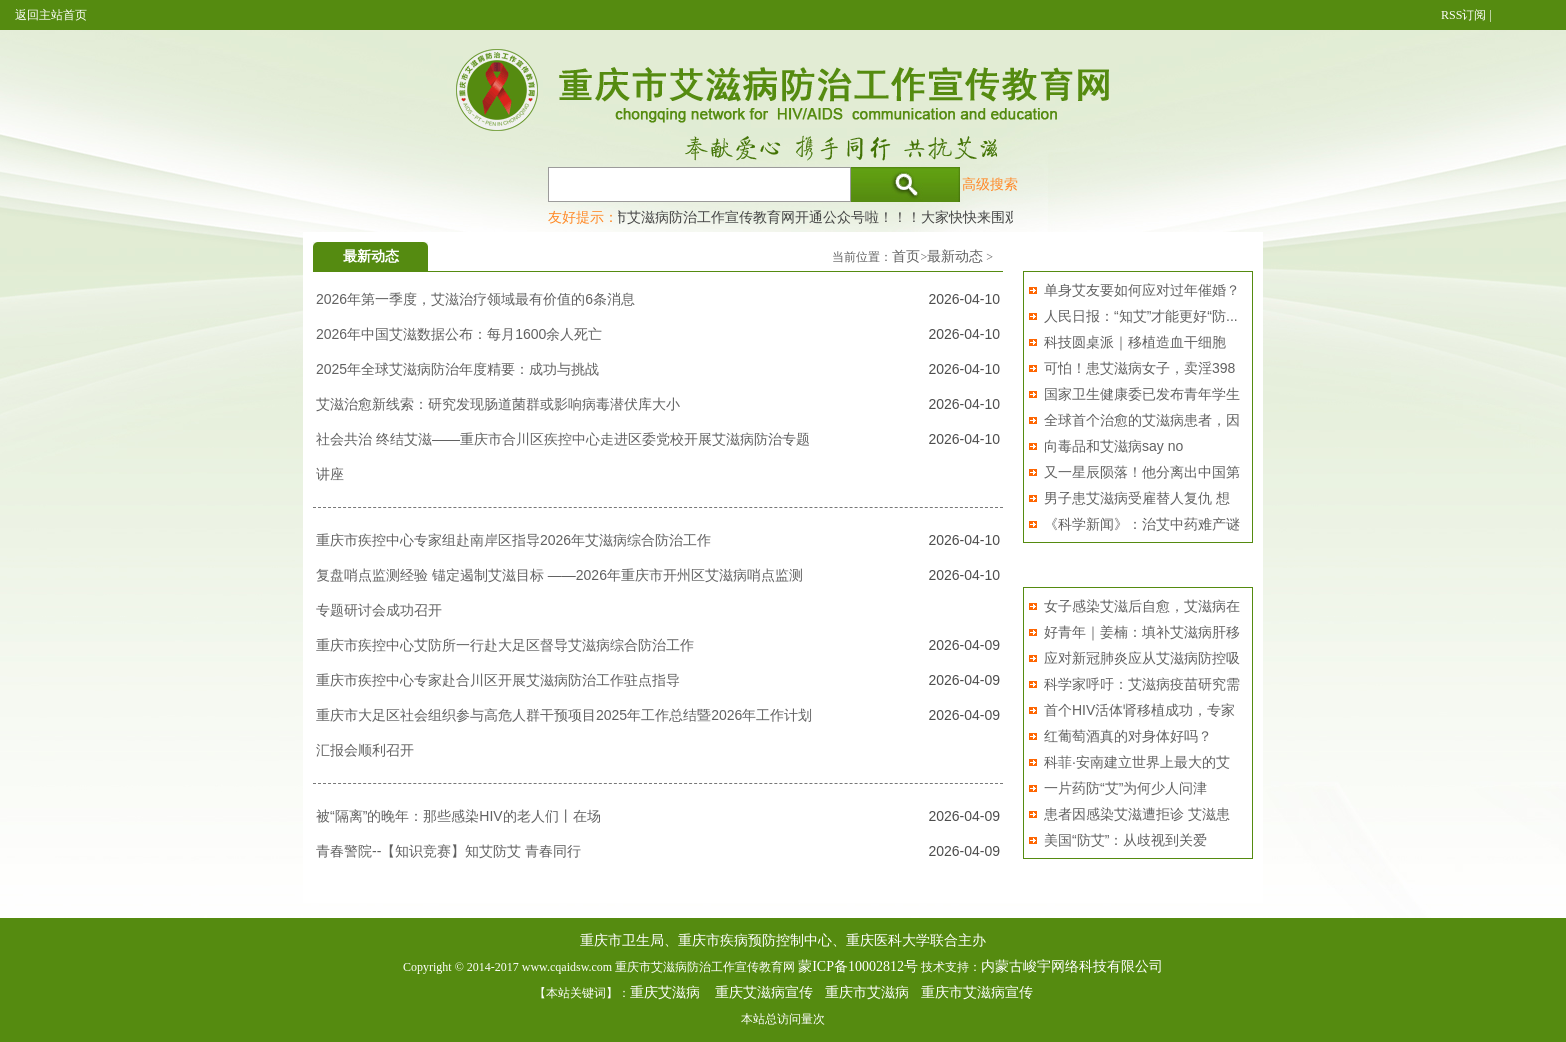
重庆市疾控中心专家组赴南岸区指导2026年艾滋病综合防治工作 (513, 540)
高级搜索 (990, 184)
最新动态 (955, 256)
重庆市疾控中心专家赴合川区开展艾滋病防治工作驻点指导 (498, 680)
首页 (906, 256)
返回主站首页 (51, 15)
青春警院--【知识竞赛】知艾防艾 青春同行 (448, 851)
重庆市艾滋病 (867, 992)
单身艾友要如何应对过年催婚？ (1142, 290)
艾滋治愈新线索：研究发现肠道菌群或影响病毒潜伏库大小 (498, 404)
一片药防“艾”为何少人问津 (1125, 788)
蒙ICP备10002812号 (858, 966)
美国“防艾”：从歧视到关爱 (1125, 840)
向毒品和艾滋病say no (1113, 446)
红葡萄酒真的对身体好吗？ (1128, 736)
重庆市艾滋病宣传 (977, 992)
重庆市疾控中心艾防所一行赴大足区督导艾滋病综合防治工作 (505, 645)
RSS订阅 (1463, 15)
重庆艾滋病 (665, 992)
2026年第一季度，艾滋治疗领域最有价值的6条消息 (475, 299)
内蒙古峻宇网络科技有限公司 (1072, 966)
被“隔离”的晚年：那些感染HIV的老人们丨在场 (458, 816)
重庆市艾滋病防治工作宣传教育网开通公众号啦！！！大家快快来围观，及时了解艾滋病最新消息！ (897, 217)
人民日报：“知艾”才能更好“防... (1141, 316)
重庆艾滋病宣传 (764, 992)
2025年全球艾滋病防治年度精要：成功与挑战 (457, 369)
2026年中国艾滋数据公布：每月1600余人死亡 (459, 334)
